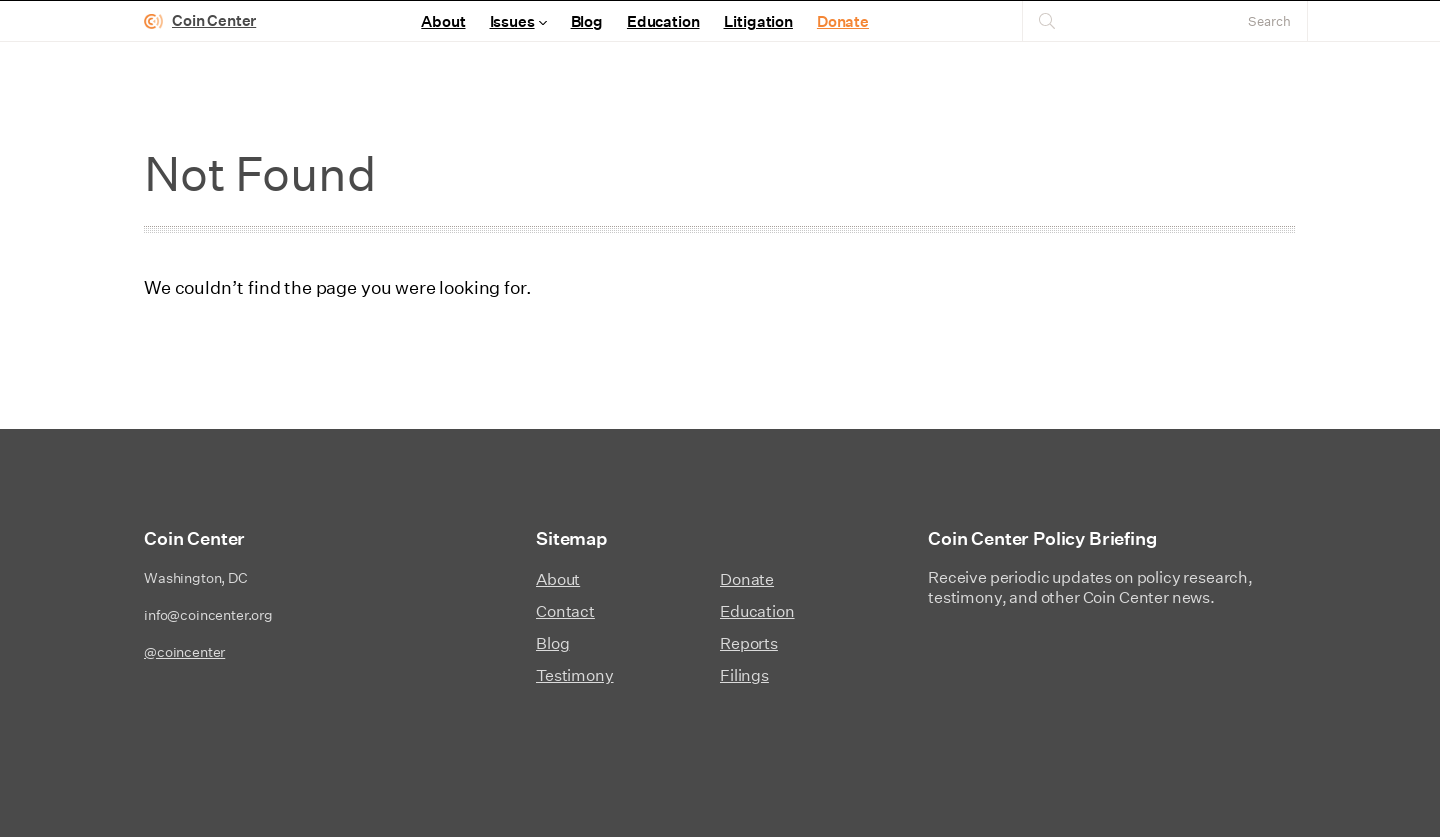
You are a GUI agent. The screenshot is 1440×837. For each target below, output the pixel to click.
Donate (843, 21)
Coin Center (214, 20)
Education (663, 21)
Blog (587, 21)
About (443, 21)
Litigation (758, 21)
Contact (565, 611)
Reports (749, 643)
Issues (512, 21)
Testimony (575, 675)
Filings (744, 675)
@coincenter (184, 652)
